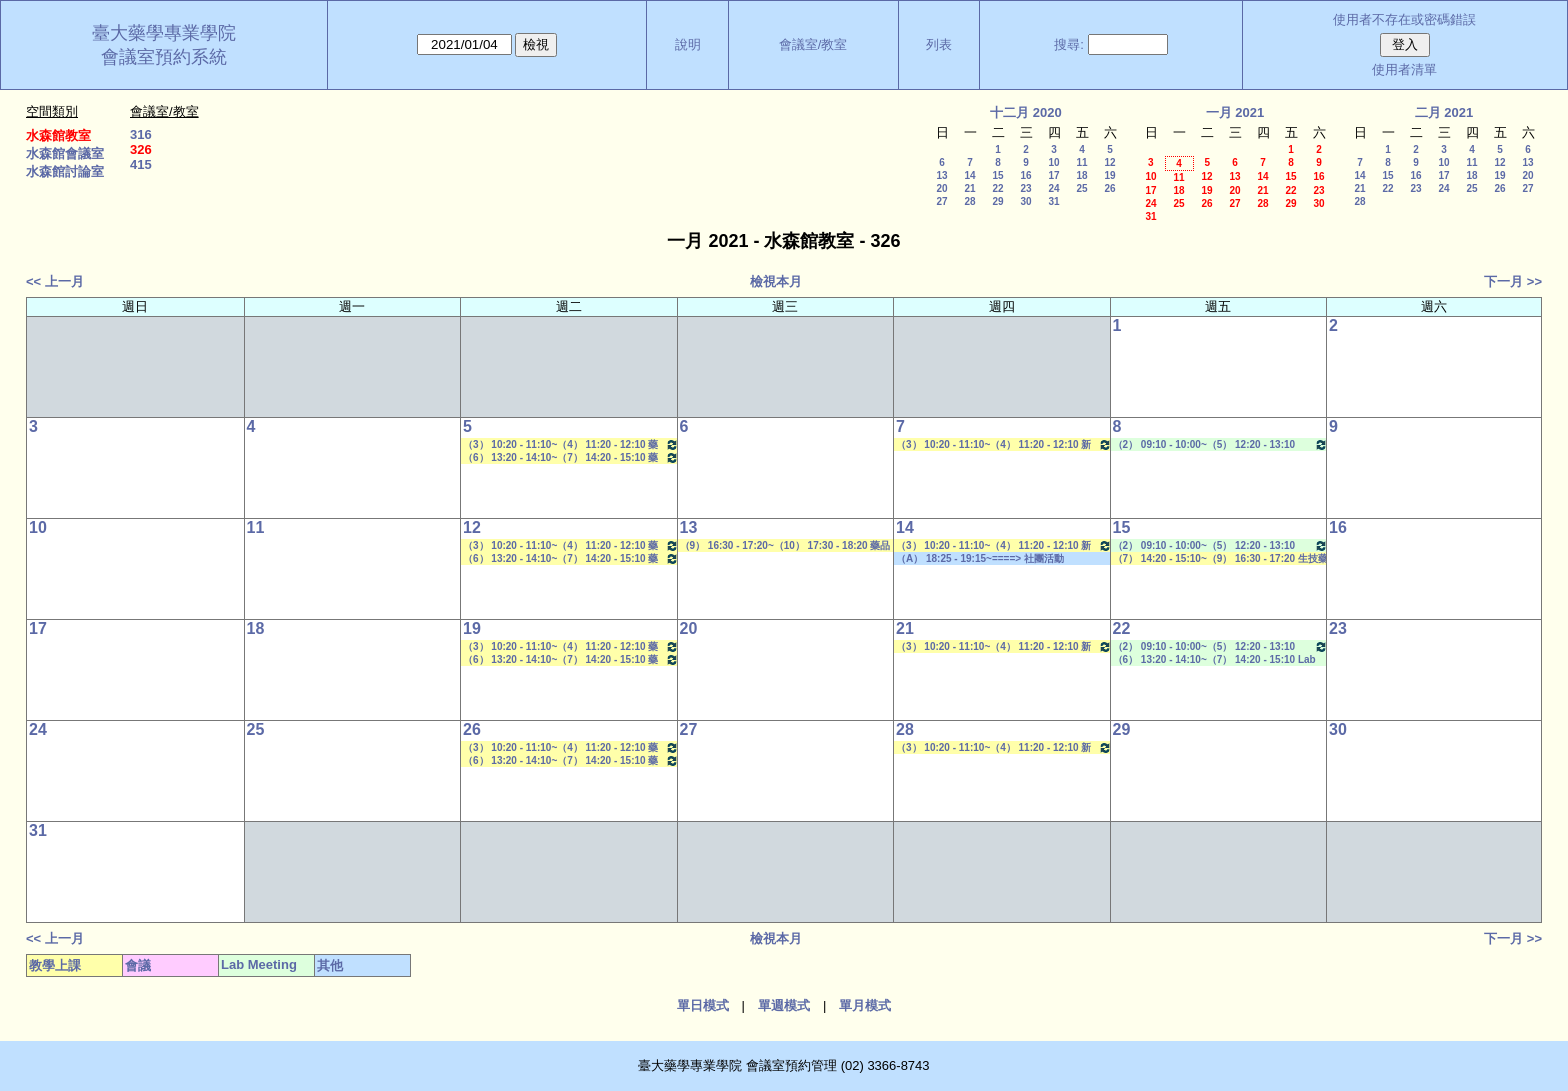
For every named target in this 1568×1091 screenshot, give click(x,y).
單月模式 (865, 1005)
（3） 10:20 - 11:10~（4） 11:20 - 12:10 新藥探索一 (1004, 444)
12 (1109, 162)
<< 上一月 (55, 281)
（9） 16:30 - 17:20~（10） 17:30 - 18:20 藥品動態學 (785, 546)
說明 (688, 44)
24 (1053, 188)
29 (997, 201)
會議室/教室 (813, 44)
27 (941, 201)
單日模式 (703, 1005)
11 (1081, 162)
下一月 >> (1513, 281)
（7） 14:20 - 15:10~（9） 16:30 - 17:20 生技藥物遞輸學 (1220, 559)
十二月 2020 (1026, 112)
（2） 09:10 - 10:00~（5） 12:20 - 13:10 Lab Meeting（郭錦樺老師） (1221, 444)
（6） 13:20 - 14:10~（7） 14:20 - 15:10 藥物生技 (571, 457)
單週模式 (784, 1005)
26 (1109, 188)
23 (1025, 188)
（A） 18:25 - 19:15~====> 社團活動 (980, 558)
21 (969, 188)
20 (941, 188)
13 (941, 175)
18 (1081, 175)
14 (969, 175)
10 (1053, 162)
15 (997, 175)
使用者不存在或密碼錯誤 (1404, 19)
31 (1053, 201)
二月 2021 (1444, 112)
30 (1025, 201)
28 (969, 201)
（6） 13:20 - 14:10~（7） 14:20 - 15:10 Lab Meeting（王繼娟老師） (1214, 660)
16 (1025, 175)
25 (1081, 188)
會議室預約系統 (164, 57)
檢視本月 (776, 281)
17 (1053, 175)
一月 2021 (1235, 112)
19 (1109, 175)
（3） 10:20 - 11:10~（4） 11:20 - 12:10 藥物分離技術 (571, 444)
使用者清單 (1404, 69)
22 (997, 188)
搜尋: (1069, 44)
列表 (939, 44)
